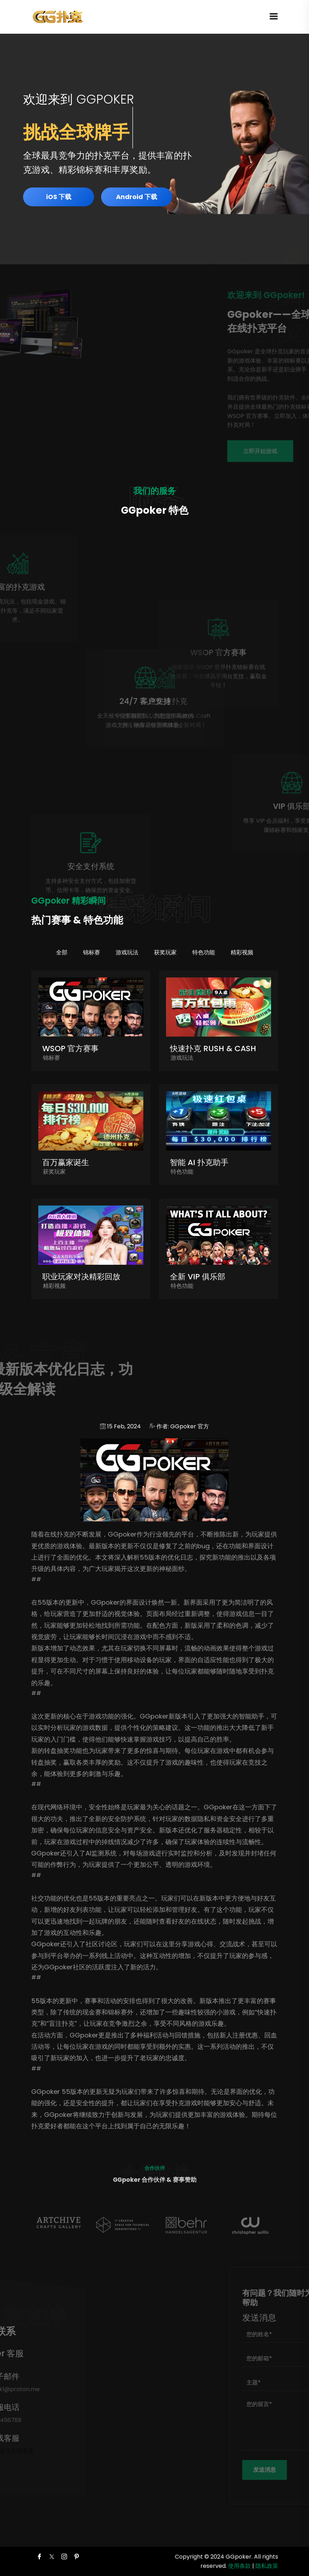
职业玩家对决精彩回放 (81, 1276)
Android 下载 (136, 196)
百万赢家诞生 (65, 1162)
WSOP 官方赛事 (70, 1048)
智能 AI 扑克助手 (199, 1162)
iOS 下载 (58, 196)
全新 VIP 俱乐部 (197, 1276)
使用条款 (239, 2566)
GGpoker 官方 (189, 1426)
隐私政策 (266, 2566)
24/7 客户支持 (95, 701)
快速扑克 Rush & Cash (213, 1048)
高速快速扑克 (214, 701)
